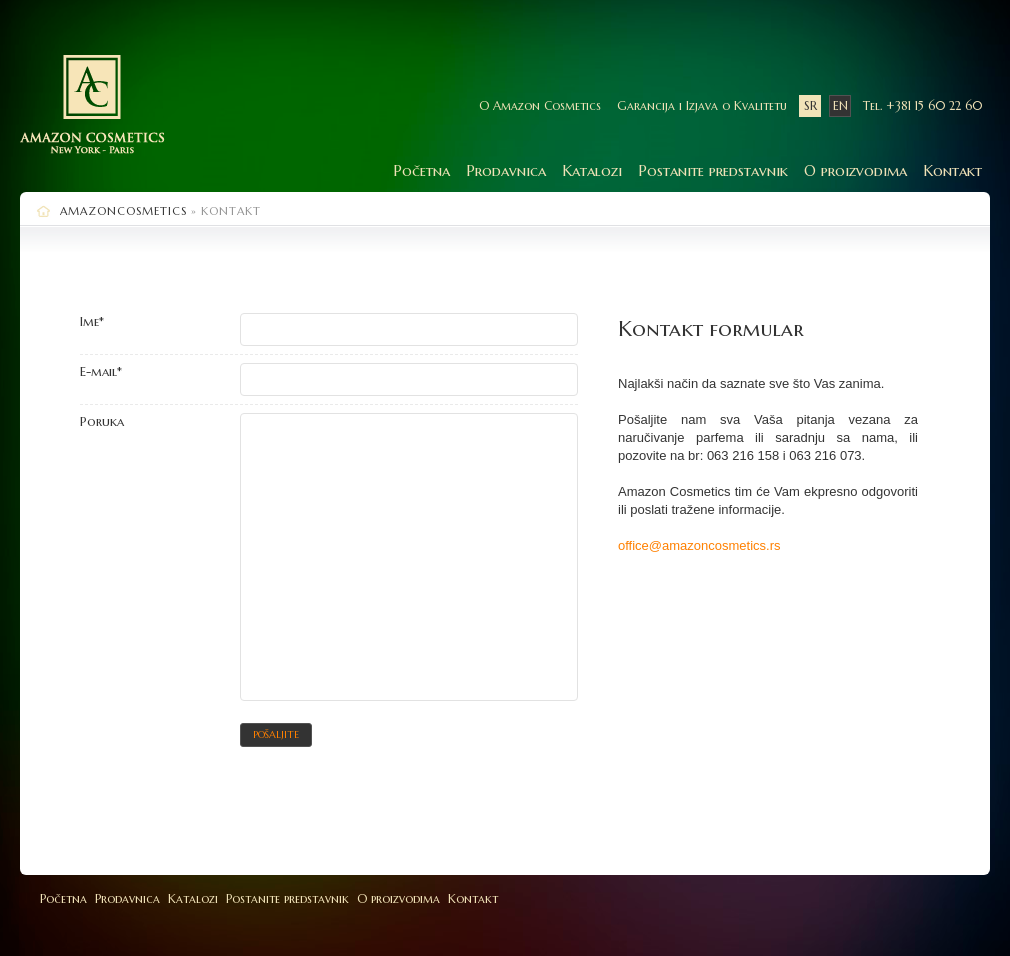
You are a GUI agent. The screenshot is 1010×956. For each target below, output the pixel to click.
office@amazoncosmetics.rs (699, 545)
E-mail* (101, 371)
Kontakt (952, 171)
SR (810, 105)
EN (840, 105)
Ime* (92, 321)
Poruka (102, 421)
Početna (421, 171)
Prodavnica (506, 171)
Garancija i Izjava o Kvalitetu (702, 105)
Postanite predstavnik (713, 171)
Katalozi (592, 171)
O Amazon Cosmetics (540, 105)
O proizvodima (855, 171)
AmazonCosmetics (123, 211)
